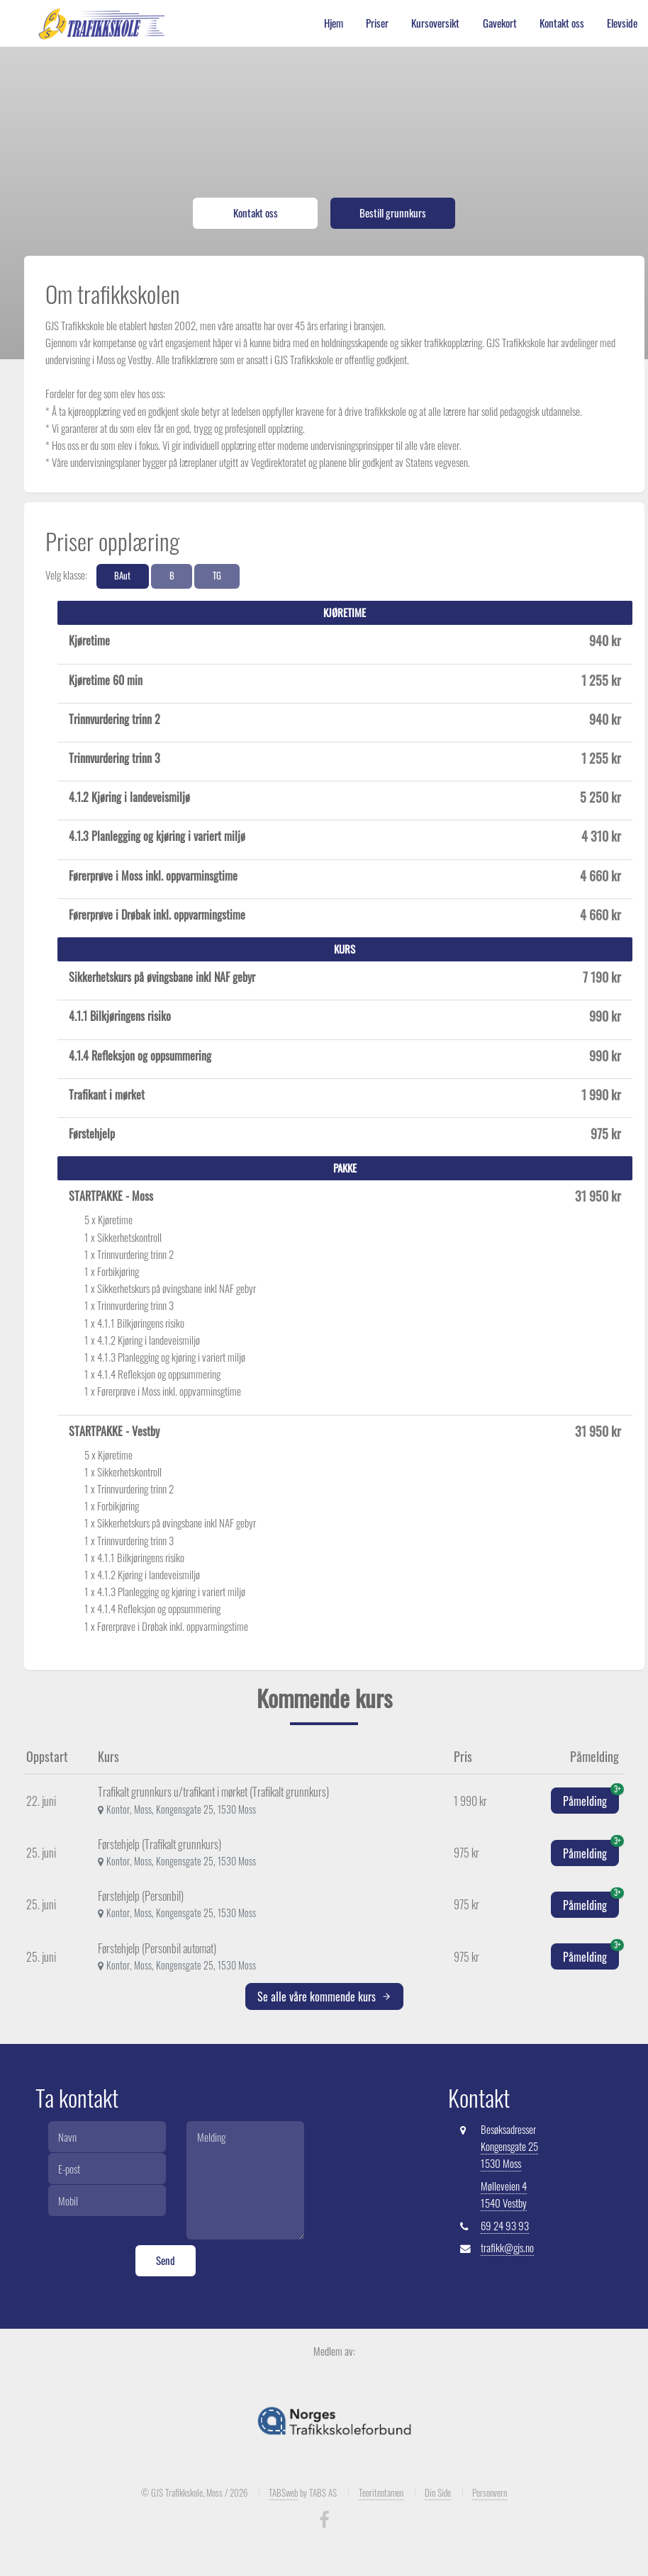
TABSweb (283, 2492)
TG (217, 575)
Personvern (489, 2492)
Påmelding (591, 1798)
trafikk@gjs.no (507, 2247)
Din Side (438, 2492)
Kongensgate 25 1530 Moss (509, 2155)
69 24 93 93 (505, 2225)
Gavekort (500, 23)
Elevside (622, 23)
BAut (122, 575)
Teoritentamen (381, 2492)
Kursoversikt (435, 23)
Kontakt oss (562, 23)
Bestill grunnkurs (392, 212)
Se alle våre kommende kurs (324, 1996)
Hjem (333, 23)
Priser (377, 23)
